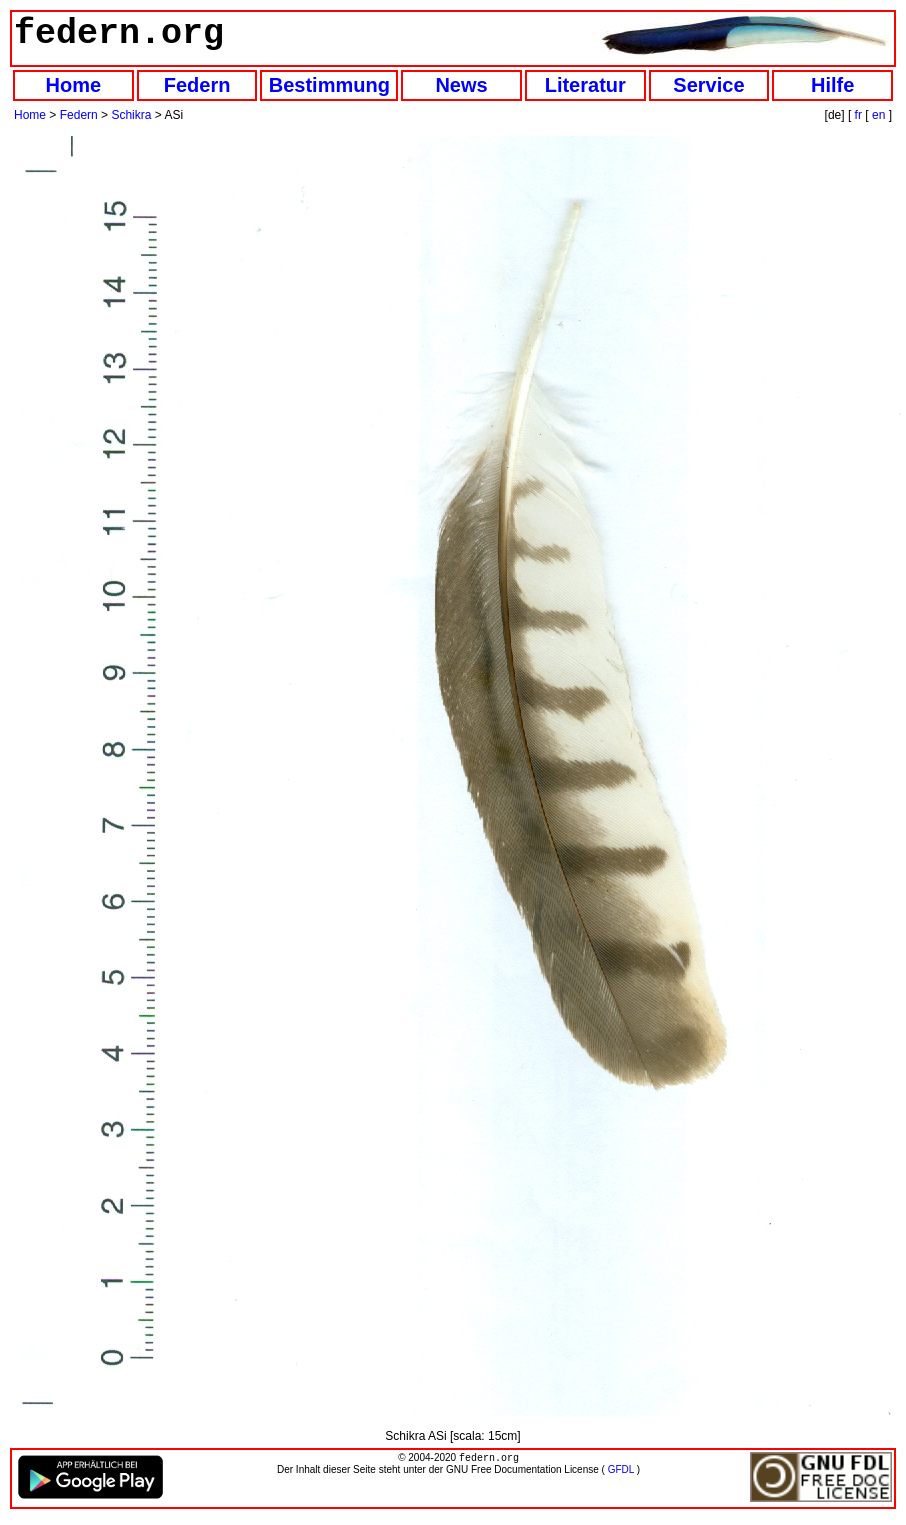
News (461, 85)
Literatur (585, 85)
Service (708, 85)
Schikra (131, 115)
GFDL (621, 1471)
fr (858, 115)
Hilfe (832, 85)
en (878, 115)
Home (74, 85)
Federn (197, 85)
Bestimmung (329, 85)
